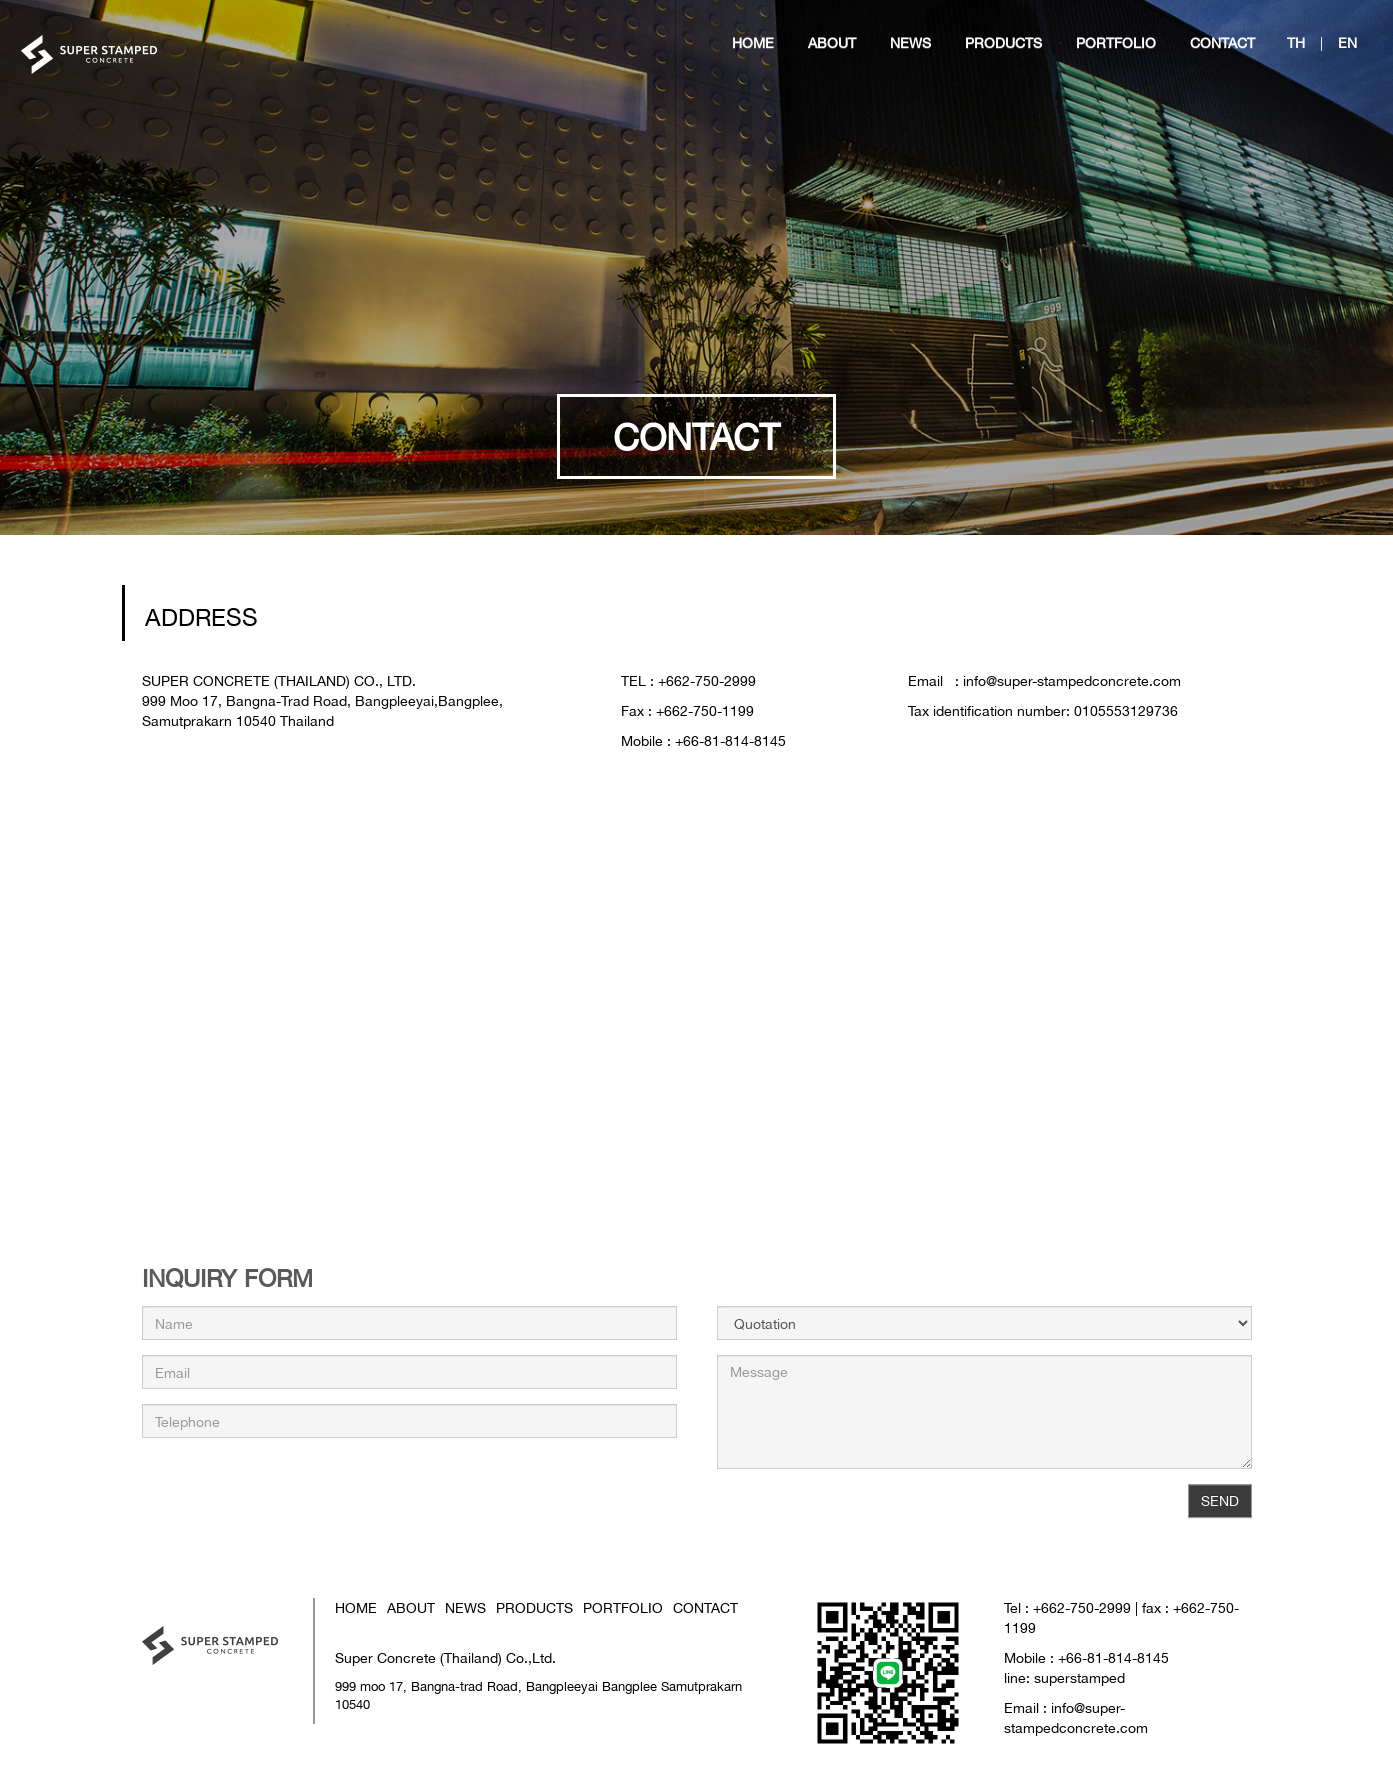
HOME (356, 1607)
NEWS (465, 1607)
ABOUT (411, 1607)
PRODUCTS (534, 1607)
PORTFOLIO (623, 1607)
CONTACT (705, 1607)
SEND (1220, 1500)
